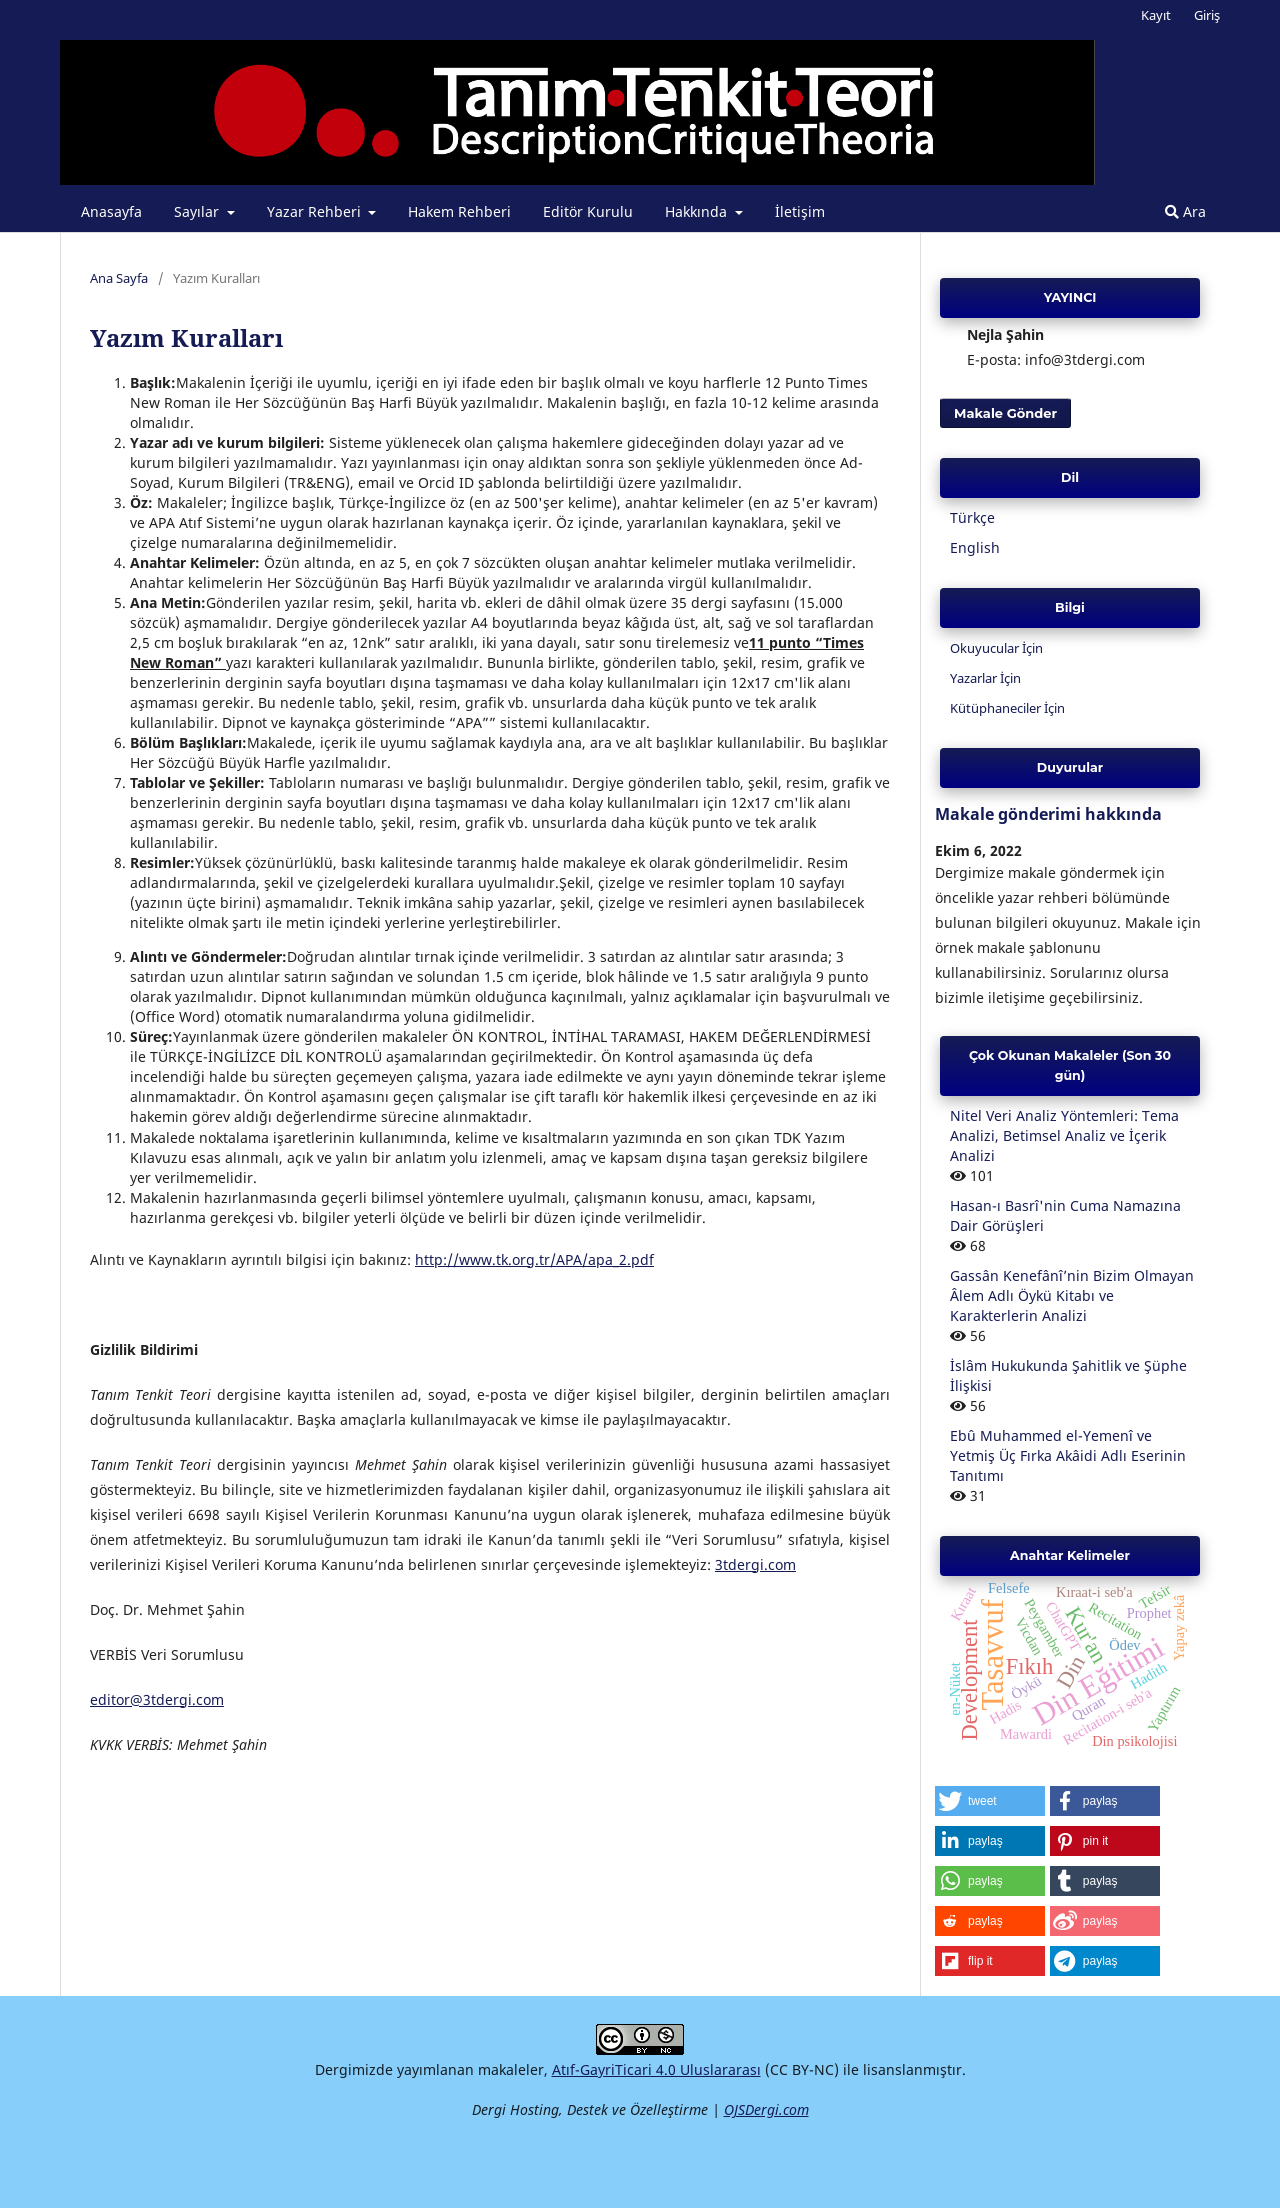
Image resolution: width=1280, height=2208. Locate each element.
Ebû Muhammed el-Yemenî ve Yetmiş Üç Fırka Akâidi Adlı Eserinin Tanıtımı (1068, 1455)
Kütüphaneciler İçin (1007, 708)
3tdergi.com (755, 1564)
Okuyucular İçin (996, 648)
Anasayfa (111, 211)
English (975, 547)
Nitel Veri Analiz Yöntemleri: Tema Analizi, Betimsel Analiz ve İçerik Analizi (1064, 1135)
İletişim (800, 211)
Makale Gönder (1005, 413)
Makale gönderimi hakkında (1048, 814)
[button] (990, 1801)
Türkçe (972, 517)
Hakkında (698, 211)
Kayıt (1156, 15)
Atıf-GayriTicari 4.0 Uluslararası (656, 2069)
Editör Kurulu (588, 211)
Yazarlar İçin (985, 678)
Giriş (1207, 15)
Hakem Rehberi (459, 211)
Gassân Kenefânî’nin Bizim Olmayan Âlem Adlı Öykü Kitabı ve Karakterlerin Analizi (1072, 1295)
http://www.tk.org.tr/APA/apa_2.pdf (534, 1259)
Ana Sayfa (119, 278)
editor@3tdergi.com (157, 1699)
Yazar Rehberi (316, 211)
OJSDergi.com (766, 2109)
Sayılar (198, 211)
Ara (1185, 211)
